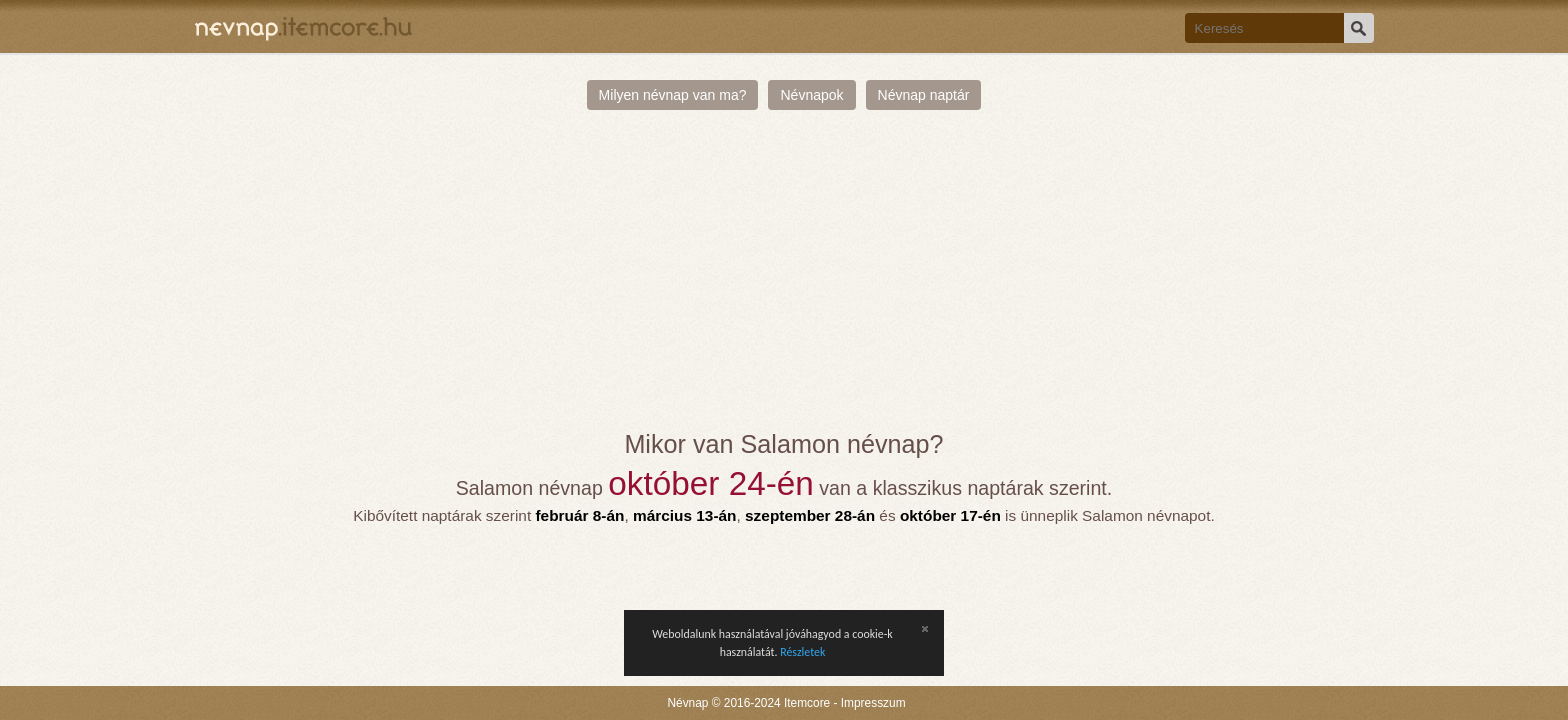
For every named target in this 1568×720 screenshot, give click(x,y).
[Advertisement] (784, 280)
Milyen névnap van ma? (673, 95)
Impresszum (873, 703)
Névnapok (811, 95)
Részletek (802, 652)
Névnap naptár (924, 95)
